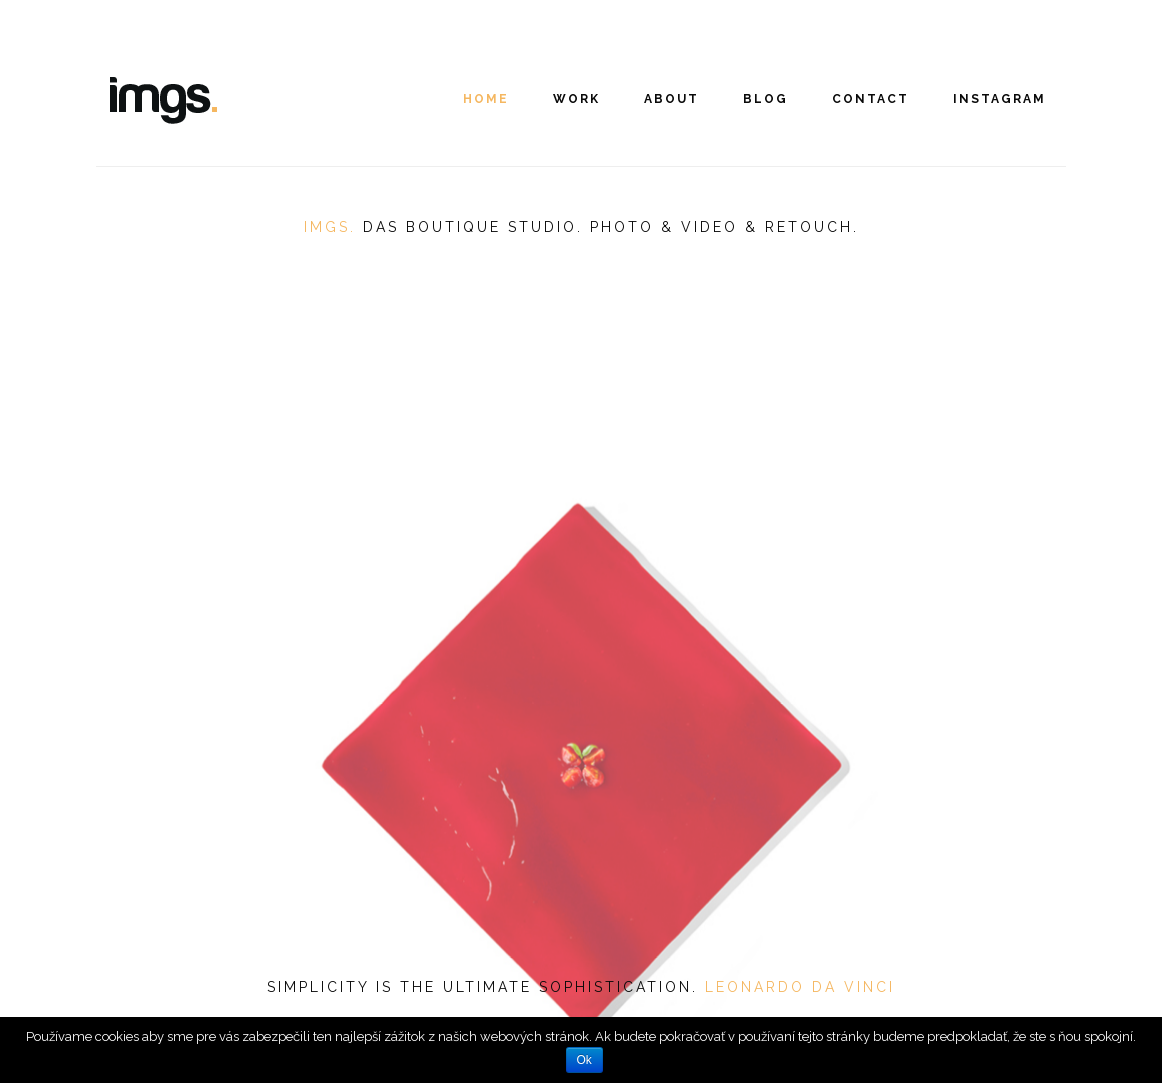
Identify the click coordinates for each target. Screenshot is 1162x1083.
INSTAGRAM (999, 99)
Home (486, 99)
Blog (765, 99)
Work (576, 99)
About (671, 99)
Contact (870, 99)
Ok (584, 1060)
